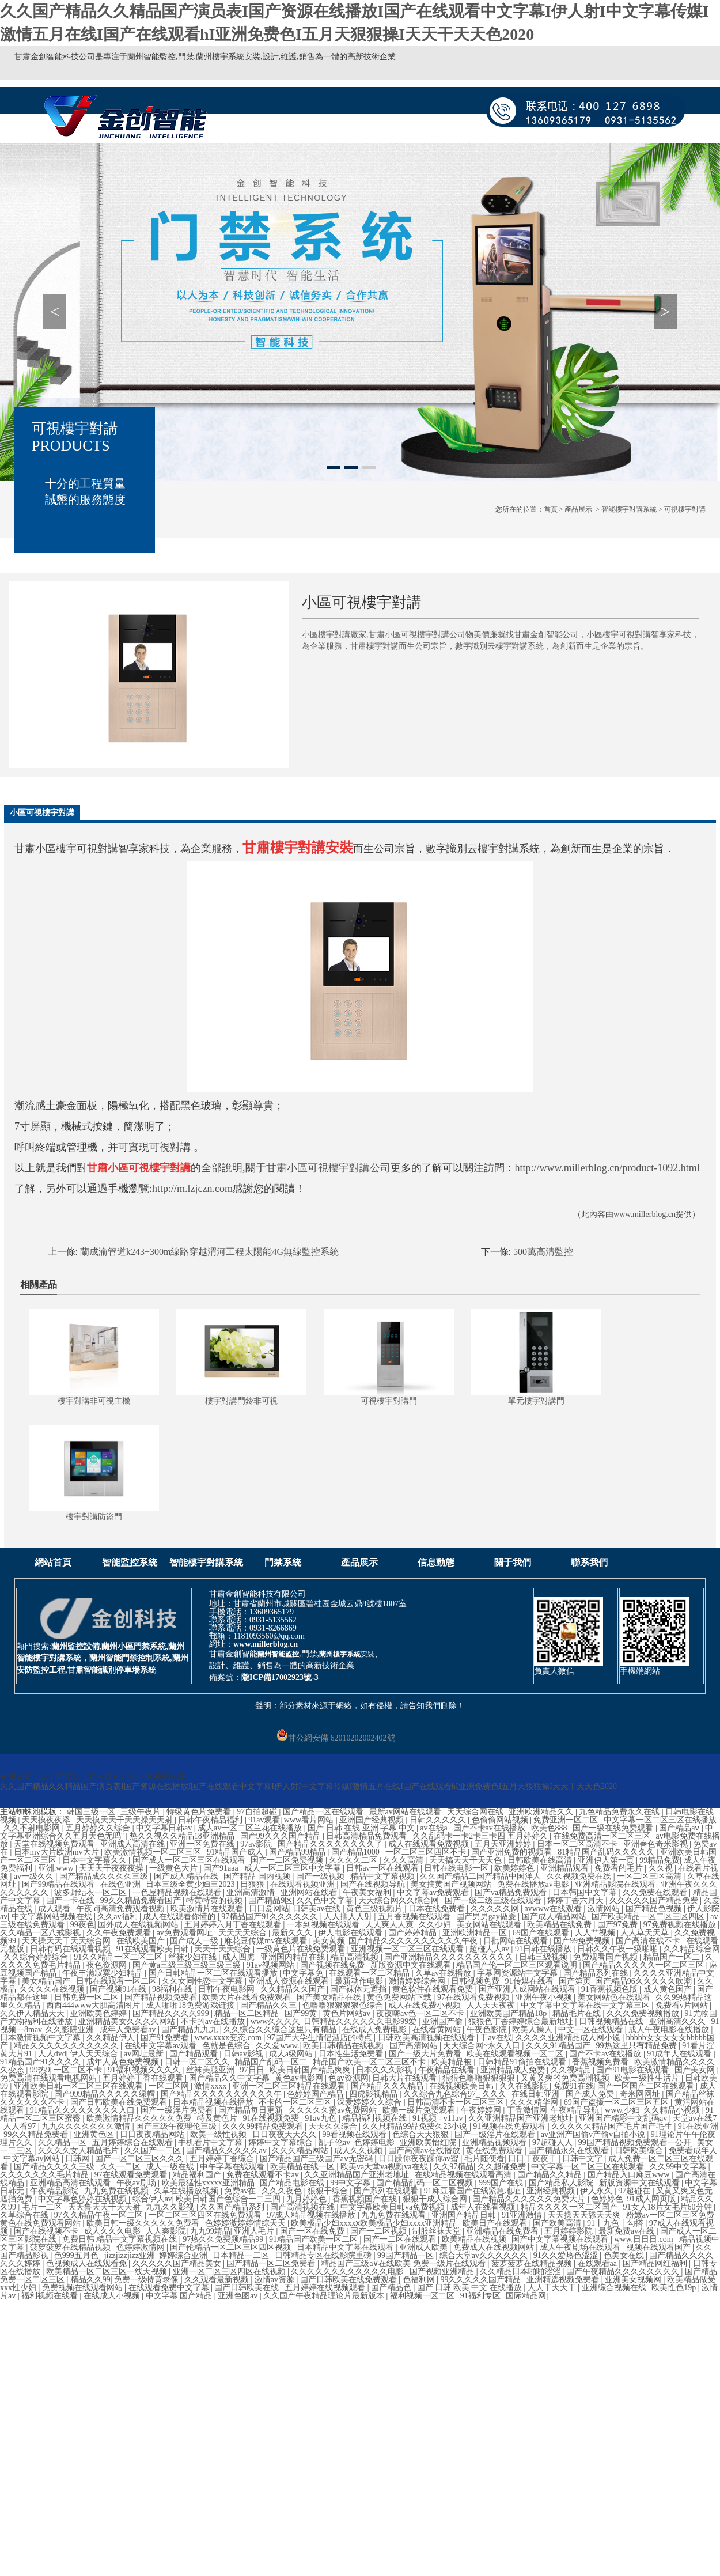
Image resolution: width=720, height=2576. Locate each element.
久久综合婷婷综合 (36, 1957)
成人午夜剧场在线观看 (581, 2247)
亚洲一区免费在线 (203, 1844)
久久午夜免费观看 (119, 1932)
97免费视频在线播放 (680, 1924)
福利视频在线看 (50, 2295)
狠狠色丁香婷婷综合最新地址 (521, 2021)
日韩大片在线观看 (405, 2078)
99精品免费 (659, 1860)
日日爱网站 (269, 1908)
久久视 (662, 1868)
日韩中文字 (583, 2158)
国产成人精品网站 (555, 1916)
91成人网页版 (652, 2199)
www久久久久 (275, 2021)
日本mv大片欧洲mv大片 (57, 1852)
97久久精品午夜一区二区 (99, 2215)
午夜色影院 (488, 2029)
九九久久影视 (171, 2207)
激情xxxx (211, 2086)
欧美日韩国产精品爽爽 (311, 2070)
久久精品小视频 (672, 2110)
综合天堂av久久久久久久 (484, 2255)
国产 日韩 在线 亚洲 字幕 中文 (362, 1828)
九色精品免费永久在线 (620, 1811)
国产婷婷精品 (413, 1932)
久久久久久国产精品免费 (654, 1900)
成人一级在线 (171, 2166)
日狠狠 (253, 1884)
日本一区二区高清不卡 (578, 1844)
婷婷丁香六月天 (576, 1900)
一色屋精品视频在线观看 (177, 1892)
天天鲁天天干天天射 (105, 2207)
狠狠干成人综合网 (436, 2199)
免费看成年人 (693, 2150)
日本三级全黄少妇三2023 (191, 1884)
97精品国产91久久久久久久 (270, 1916)
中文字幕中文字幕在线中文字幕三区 (586, 2005)
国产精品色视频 (655, 1908)
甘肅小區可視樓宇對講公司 (328, 1168)
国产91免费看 (166, 2037)
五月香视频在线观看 (415, 1916)
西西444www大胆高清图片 (94, 2005)
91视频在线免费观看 (510, 2126)
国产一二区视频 (379, 2231)
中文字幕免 (304, 1973)
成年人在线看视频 (483, 2207)
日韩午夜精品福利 (211, 1819)
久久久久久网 (496, 1908)
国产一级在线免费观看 (614, 1828)
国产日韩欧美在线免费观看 (119, 2102)
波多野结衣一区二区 (91, 1892)
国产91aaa (221, 1868)
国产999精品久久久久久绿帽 (105, 2094)
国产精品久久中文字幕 (230, 2078)
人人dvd (52, 2053)
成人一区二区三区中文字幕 (293, 1868)
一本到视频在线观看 (324, 1924)
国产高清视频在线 (303, 2207)
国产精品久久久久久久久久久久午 (222, 2094)
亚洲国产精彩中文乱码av (624, 2118)
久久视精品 (572, 2070)
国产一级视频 (321, 1876)
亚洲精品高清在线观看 (71, 2182)
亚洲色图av (239, 2295)
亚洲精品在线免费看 (503, 2231)
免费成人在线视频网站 (494, 2247)
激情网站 (605, 1908)
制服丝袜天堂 (437, 2231)
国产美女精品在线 (330, 1997)
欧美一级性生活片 (648, 2078)
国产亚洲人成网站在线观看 (528, 1989)
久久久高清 (404, 1860)
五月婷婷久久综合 (99, 1828)
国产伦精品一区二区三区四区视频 (231, 2247)
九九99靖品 (210, 2231)
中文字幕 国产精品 (180, 2295)
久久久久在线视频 (53, 1989)
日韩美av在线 (318, 1908)
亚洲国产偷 (443, 2021)
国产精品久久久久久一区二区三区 (644, 1965)
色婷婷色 (607, 2199)
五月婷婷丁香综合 (223, 2158)
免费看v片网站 (682, 2005)
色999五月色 (77, 2255)
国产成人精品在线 (187, 1876)
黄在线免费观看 (495, 2150)
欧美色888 (550, 1828)
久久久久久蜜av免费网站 (334, 2110)
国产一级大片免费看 (426, 2053)
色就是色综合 (227, 2045)
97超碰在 (635, 2191)
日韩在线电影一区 (457, 1868)
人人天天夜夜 (492, 2005)
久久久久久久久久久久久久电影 (348, 2271)
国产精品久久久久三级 (55, 2166)
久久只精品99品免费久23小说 (415, 2126)
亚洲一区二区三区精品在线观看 (289, 2086)
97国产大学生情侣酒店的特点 (320, 2037)
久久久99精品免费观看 (263, 2126)
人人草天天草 (645, 1932)
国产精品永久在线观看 (569, 2150)
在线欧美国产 (141, 1940)
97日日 (253, 2070)
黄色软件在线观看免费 (433, 1989)
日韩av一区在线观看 (383, 1868)
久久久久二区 (354, 1860)
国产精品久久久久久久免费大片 (530, 2199)
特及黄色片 (218, 2118)
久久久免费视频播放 (644, 2013)
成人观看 (55, 1908)
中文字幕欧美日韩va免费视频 (393, 2207)
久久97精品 (453, 2166)
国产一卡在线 (71, 1900)
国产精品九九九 (190, 2029)
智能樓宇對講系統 (629, 509)
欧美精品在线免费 (560, 1924)
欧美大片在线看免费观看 (247, 1997)
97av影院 (257, 1844)
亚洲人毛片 (255, 2231)
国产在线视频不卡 (47, 2231)
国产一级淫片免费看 (178, 2110)
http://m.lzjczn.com (192, 1188)
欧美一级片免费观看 (419, 2110)
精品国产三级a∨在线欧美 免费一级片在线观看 (404, 2263)
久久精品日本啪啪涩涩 (521, 2271)
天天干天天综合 (223, 1949)
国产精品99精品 (298, 1852)
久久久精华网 (535, 2102)
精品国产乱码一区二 (271, 2061)
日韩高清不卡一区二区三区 (456, 2102)
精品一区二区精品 (247, 2013)
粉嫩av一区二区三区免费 (671, 2215)
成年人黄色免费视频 (123, 2061)
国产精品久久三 (269, 2005)
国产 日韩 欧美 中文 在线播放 (470, 2287)
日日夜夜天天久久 (285, 2134)
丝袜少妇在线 (193, 1957)
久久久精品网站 (301, 2150)
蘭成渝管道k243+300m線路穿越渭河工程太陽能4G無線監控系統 (209, 1252)
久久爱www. (277, 2045)
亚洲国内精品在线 (293, 1957)
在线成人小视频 (113, 2295)
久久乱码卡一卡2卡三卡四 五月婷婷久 (481, 1836)
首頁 (551, 509)
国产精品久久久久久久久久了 (331, 1844)
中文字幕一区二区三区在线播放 (660, 1819)
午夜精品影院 (55, 2191)
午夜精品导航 (576, 2110)
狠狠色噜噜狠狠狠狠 (479, 2078)
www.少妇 (622, 2110)
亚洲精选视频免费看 (563, 2279)
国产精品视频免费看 (161, 1997)
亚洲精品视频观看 (495, 2142)
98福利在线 (173, 1989)
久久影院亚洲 (71, 2029)
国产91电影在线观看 (633, 2070)
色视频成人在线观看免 (87, 2263)
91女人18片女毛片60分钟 (668, 2207)
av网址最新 (145, 2053)
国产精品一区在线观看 (324, 1811)
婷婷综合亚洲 (184, 2255)
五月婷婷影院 (569, 2231)
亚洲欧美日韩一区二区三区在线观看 (79, 2086)
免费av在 (241, 2191)
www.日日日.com (644, 2239)
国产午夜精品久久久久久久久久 (623, 2271)
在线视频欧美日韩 (462, 2086)
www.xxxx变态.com (228, 2037)
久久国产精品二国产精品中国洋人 (481, 1876)
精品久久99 (90, 2279)
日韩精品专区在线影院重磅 (324, 2255)
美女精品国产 (47, 1981)
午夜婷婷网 (482, 2110)
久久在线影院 (524, 2086)
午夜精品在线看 (447, 2070)
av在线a (434, 1828)
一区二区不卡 (79, 2070)
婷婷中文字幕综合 (281, 2142)
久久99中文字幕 (679, 2166)
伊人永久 (597, 2191)
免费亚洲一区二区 (566, 1819)
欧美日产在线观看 (496, 2223)
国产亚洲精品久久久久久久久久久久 (450, 1957)
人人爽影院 (166, 2231)
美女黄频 (329, 1940)
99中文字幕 (351, 2182)
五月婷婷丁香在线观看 (144, 2078)
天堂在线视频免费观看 (55, 1844)
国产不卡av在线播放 (490, 1828)
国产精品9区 (270, 1900)
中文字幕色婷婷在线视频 (83, 2199)
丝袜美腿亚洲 (211, 2070)
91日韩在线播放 (544, 1949)
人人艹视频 (596, 1932)
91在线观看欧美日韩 (153, 1949)
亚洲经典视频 (551, 2191)
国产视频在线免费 (333, 1965)
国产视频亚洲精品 (443, 2271)
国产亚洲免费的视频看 (512, 1852)
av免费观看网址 (186, 1932)
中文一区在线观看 (591, 2029)
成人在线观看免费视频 (429, 1844)
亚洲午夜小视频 (545, 1997)
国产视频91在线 (119, 1989)
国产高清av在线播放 (425, 2150)
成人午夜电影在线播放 (669, 2029)
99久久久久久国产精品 (481, 2279)
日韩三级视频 (544, 1957)
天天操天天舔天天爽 (585, 2215)
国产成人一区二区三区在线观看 (190, 1860)
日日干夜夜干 (533, 2158)
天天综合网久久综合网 (399, 1900)
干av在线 (495, 2037)
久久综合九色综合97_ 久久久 (455, 2094)
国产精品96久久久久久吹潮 (644, 1981)
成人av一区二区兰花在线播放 (251, 1828)
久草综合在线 (25, 2215)
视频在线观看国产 (659, 2247)
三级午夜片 (141, 1811)
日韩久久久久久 (439, 1819)
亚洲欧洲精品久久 (542, 1811)
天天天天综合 (243, 1932)
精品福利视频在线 (375, 2118)
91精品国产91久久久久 (41, 2061)
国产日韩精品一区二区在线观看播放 (214, 1973)
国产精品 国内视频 (257, 1876)
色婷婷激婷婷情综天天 (246, 2223)
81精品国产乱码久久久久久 (607, 1852)
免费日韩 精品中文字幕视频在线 (120, 2239)
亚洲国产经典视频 (372, 1819)
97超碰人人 (553, 2142)
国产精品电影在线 (293, 2182)
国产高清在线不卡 (649, 1940)
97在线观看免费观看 (131, 2174)
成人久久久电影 (113, 2231)
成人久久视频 (359, 2150)
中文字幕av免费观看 (434, 1892)
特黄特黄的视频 (215, 1900)
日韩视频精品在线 (612, 2021)
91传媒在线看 (530, 1981)
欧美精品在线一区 (303, 2166)
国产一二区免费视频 (288, 1860)
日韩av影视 (244, 2053)
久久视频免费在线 (580, 1876)
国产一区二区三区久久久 (140, 2158)
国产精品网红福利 (656, 2263)
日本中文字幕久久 (95, 1860)
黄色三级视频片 (375, 1908)
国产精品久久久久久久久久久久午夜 (414, 1940)
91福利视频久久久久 (145, 2070)
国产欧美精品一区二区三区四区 (649, 1916)
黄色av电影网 (300, 2078)
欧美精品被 (452, 2061)
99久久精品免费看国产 (141, 1900)
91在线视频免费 (271, 2118)
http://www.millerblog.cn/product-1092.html (607, 1168)
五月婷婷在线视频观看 (326, 2287)
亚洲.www (56, 1868)
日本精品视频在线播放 (214, 2102)
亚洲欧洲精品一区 (475, 1932)
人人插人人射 (349, 1916)
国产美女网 (695, 2070)
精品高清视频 (355, 1957)
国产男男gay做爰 (487, 1916)
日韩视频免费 (476, 1981)
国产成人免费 (591, 2094)
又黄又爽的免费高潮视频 (566, 2078)
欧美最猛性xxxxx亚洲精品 (209, 2182)
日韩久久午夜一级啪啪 (618, 1949)
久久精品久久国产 (293, 1989)
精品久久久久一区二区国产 (570, 2207)
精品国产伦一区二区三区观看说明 (517, 1965)
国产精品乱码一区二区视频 (425, 2182)
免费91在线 (574, 2086)
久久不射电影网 (32, 1828)
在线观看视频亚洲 (303, 1884)
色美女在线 (625, 2255)
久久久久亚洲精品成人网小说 (569, 2037)
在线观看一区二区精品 (370, 1973)
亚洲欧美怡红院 (429, 2142)
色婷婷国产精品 (316, 2094)
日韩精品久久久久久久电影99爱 (361, 2021)
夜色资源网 (107, 1965)
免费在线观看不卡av (263, 2174)
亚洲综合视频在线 (615, 2287)
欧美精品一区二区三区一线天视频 (107, 2271)
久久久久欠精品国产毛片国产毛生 (612, 2126)
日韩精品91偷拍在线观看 (523, 2061)
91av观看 (264, 1819)
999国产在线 (502, 2182)
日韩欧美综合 (640, 2150)
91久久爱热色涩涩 (566, 2255)
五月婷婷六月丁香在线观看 (233, 1924)
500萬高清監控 (543, 1252)
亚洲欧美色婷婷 (99, 2013)
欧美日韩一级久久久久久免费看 (144, 2223)
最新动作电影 (360, 1981)
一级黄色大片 (174, 1868)
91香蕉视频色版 (610, 1989)
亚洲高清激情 (251, 1892)
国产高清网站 (414, 2045)
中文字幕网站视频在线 (53, 1916)
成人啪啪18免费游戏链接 (191, 2005)
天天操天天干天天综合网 (67, 1940)
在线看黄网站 (437, 2029)
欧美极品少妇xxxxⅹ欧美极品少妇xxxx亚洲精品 (375, 2223)
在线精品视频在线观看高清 (464, 2174)
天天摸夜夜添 (47, 1819)
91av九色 (322, 2118)
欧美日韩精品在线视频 (344, 2045)
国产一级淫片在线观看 (495, 2134)
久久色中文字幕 (326, 1900)
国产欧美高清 (558, 2223)
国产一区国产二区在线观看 (646, 2086)
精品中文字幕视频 (383, 1876)
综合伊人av (152, 2199)
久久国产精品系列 (233, 2207)
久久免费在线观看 (656, 1892)
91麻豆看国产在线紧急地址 (473, 2191)
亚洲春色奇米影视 (656, 1844)
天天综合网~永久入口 (482, 2045)
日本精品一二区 (242, 2255)
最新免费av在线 (627, 2231)
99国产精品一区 (406, 2255)
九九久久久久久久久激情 (86, 2126)
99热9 (40, 2070)
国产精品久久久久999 (171, 2013)
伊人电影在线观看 (351, 1932)
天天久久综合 (334, 2126)
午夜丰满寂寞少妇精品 (103, 1973)
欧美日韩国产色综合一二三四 (229, 2199)
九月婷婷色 (307, 2199)
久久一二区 (121, 2166)
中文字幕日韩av (165, 1828)
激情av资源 (276, 2279)
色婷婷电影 (375, 2142)
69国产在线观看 (542, 1932)
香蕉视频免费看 (601, 2061)
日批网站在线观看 (516, 1940)
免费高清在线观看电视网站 (49, 2078)
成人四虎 (239, 1957)
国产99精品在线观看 (59, 1884)
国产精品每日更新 (251, 2110)
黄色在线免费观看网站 (41, 2223)
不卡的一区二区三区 (296, 2102)
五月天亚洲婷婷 (504, 1844)
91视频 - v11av (438, 2118)
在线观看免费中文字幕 (169, 2287)
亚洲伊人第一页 (607, 1860)
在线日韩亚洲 (536, 2094)
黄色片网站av (348, 2013)
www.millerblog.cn (644, 1214)
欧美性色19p (674, 2287)
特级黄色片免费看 (199, 1811)
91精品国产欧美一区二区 (314, 2239)
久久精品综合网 (692, 1949)
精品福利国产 (198, 2174)
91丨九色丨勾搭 (616, 2223)
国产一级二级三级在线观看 (494, 1900)
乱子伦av (334, 2142)
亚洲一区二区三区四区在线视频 (230, 2271)
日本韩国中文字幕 (585, 1892)
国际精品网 (526, 2295)
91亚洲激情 (523, 2215)
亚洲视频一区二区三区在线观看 (408, 1949)
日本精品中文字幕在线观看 (346, 2247)
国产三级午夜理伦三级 (177, 2126)
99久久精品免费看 (36, 2134)
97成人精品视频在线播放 (312, 2215)
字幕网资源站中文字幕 (518, 1973)
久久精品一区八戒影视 (41, 1932)
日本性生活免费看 (352, 2053)
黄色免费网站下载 (400, 1997)
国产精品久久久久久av (227, 2150)
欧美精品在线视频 (475, 2239)
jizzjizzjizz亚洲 (130, 2255)
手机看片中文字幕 (211, 2142)
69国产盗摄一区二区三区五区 (617, 2102)
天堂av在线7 (695, 2118)
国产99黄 (302, 2013)
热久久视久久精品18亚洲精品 (183, 1836)
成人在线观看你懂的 (180, 1916)
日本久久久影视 (385, 2070)
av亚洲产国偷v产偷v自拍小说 (594, 2134)
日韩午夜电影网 (227, 1989)
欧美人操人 (533, 2029)
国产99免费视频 (583, 1940)
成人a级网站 (292, 2053)
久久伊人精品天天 (33, 2013)
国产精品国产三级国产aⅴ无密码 (317, 2158)
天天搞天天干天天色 (466, 1860)
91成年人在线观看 (680, 2053)
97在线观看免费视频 (474, 1997)
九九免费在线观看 (394, 2215)
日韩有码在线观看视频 (71, 1949)
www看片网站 (310, 1819)
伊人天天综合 (95, 2053)
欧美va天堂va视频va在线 (385, 2166)
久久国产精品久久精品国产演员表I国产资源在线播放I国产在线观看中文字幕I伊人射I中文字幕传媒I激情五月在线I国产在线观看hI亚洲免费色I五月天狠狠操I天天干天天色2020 (308, 1786)
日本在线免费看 (437, 1908)
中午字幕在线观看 (233, 2166)
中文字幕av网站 (32, 2158)
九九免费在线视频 (117, 2191)
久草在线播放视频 (187, 2191)
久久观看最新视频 (217, 2279)
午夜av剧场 (137, 2182)
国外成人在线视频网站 (139, 1924)
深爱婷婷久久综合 (370, 2102)
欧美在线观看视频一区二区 (516, 2053)
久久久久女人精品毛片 (79, 2150)
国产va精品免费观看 (512, 1892)
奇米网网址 (641, 2094)
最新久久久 (293, 1932)
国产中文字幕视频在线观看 (561, 2239)
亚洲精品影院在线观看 (616, 1884)
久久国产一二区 (153, 2150)
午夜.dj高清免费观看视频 (121, 1908)
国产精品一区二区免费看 (271, 2263)
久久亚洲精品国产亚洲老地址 (521, 2118)
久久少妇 (436, 1924)
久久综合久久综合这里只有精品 (281, 2029)
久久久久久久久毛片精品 (45, 2174)
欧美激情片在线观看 (207, 1908)
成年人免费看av (129, 2029)
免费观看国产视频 (606, 1957)
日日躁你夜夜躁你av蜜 (419, 2158)
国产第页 (575, 1981)
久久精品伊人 (111, 2037)
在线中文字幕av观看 (161, 2045)
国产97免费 (618, 1924)
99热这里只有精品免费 (637, 2045)
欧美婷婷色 (515, 1868)
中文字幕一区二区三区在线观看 (588, 2166)
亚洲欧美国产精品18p (509, 2013)
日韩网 (78, 2158)
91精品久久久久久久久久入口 (83, 2110)
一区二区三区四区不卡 (426, 1852)
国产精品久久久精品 (388, 2086)
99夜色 (82, 1924)
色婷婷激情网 (141, 2247)
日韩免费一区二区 (87, 1997)
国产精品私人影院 (562, 2182)
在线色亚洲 (121, 1884)
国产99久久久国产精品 (281, 1836)
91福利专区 (481, 2295)
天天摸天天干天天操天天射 (125, 1819)
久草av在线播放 (444, 1973)
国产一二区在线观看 (400, 2239)
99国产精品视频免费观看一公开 (636, 2142)
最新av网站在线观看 (406, 1811)
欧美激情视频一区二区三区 (153, 1852)
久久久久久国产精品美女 (177, 2263)
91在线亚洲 (698, 2126)
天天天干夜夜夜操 (112, 1868)
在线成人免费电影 (375, 2029)
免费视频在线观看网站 (83, 2287)
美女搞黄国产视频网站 (452, 1884)
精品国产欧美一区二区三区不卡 (370, 2061)
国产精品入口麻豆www (630, 2174)
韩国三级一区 (92, 1811)
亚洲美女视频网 (634, 2279)
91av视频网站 (272, 1965)
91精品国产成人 (236, 1852)
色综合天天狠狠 (421, 2134)
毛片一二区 (43, 2207)
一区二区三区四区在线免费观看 (206, 2215)
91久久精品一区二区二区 (119, 1957)
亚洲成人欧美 (424, 2247)
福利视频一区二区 (423, 2295)
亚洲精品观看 (565, 1868)
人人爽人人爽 (390, 1924)
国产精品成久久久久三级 (104, 1876)
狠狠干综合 (329, 2191)
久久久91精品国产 (559, 2045)
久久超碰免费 (503, 2166)
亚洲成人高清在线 (133, 1844)
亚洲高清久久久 (678, 2021)
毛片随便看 (484, 2158)
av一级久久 (35, 1876)
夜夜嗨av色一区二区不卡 (421, 2013)
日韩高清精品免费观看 (367, 1836)
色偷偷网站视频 (501, 1819)
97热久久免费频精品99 (224, 2239)
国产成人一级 (195, 1940)
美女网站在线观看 (490, 1924)
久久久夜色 (283, 2191)
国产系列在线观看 (387, 2191)
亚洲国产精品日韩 (464, 2215)
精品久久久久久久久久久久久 (67, 2045)
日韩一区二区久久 (198, 2061)
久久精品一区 (63, 2142)
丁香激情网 (527, 2110)
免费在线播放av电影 (534, 1884)
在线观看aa (598, 2263)
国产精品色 (392, 2287)
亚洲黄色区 (95, 2134)
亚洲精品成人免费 (513, 2070)
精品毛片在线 (577, 2013)
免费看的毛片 (619, 1868)
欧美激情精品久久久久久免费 (140, 2118)
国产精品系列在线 (596, 1973)
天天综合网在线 (476, 1811)
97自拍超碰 (258, 1811)
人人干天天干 (553, 2287)
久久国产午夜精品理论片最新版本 (324, 2295)
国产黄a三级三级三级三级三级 (187, 1965)
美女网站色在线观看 (615, 1997)
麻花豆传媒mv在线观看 (266, 1940)
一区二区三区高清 (650, 1876)
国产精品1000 (356, 1852)
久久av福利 (118, 1916)
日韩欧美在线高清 (540, 1860)
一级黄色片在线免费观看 (301, 1949)
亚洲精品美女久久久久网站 (127, 2021)
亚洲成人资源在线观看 (289, 1981)
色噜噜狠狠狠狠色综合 (343, 2005)
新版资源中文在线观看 (411, 1965)
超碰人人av (490, 1949)
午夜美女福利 (368, 1892)
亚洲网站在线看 (310, 1892)
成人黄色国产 (668, 1989)
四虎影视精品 (374, 2094)
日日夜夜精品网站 (153, 2134)
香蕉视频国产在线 (365, 2199)
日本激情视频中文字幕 (41, 2037)
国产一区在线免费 (313, 2231)
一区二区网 (170, 2086)
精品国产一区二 (672, 1957)
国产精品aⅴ (680, 1828)
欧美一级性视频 (219, 2134)
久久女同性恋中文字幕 (203, 1981)
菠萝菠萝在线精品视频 (71, 2247)
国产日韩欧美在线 (247, 2287)
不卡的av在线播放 (214, 2021)
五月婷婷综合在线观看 (133, 2142)
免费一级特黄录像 (147, 2279)
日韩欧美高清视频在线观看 (427, 2037)
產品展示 (578, 509)
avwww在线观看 (553, 1908)
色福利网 (420, 2279)
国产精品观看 (194, 2053)
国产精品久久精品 (550, 2174)
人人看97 (20, 2126)
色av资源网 (348, 2078)
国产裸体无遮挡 (359, 1989)
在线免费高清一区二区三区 (603, 1836)
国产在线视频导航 (373, 1884)
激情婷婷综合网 (418, 1981)
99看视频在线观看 (355, 2134)
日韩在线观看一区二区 (117, 1981)
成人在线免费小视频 (425, 2005)
